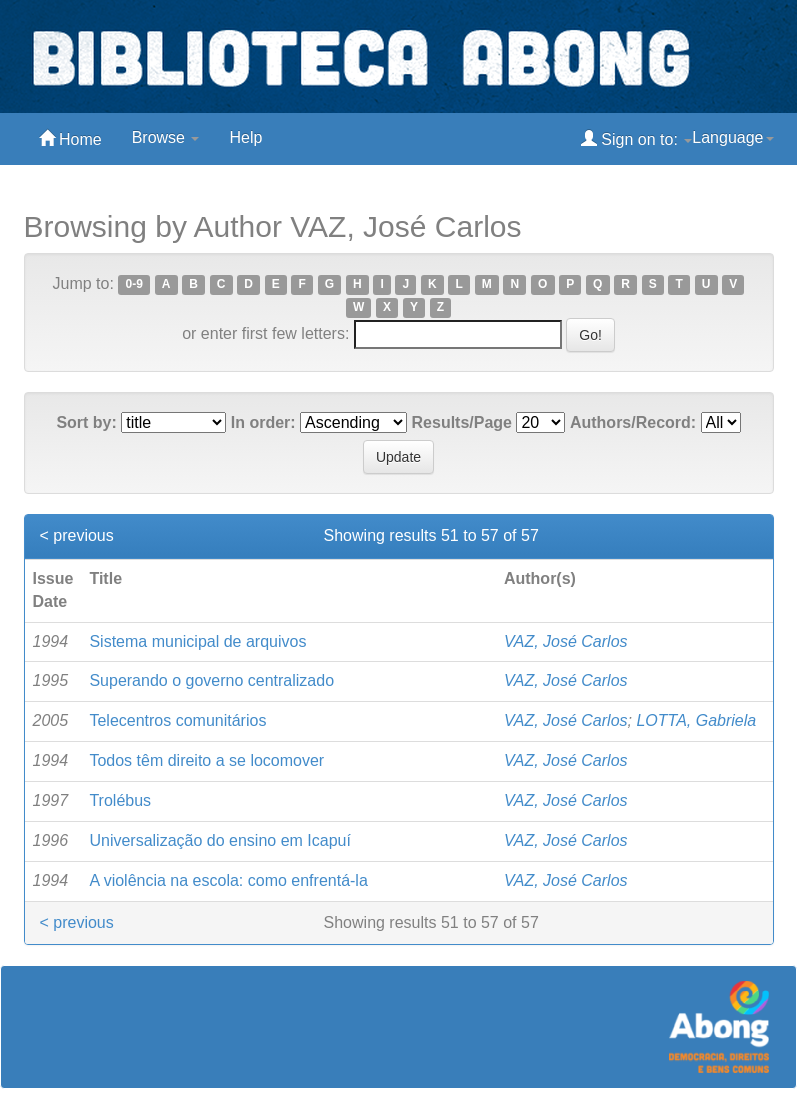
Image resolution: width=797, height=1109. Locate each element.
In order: (263, 422)
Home (70, 138)
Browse (166, 137)
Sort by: (86, 422)
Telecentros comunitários (177, 720)
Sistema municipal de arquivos (197, 641)
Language (732, 137)
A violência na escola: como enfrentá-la (228, 880)
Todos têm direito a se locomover (206, 760)
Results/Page (462, 422)
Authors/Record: (633, 422)
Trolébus (120, 800)
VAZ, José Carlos (566, 641)
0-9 (134, 285)
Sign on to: (636, 138)
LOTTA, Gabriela (696, 720)
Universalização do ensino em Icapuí (219, 840)
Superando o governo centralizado (211, 680)
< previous (77, 535)
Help (245, 137)
